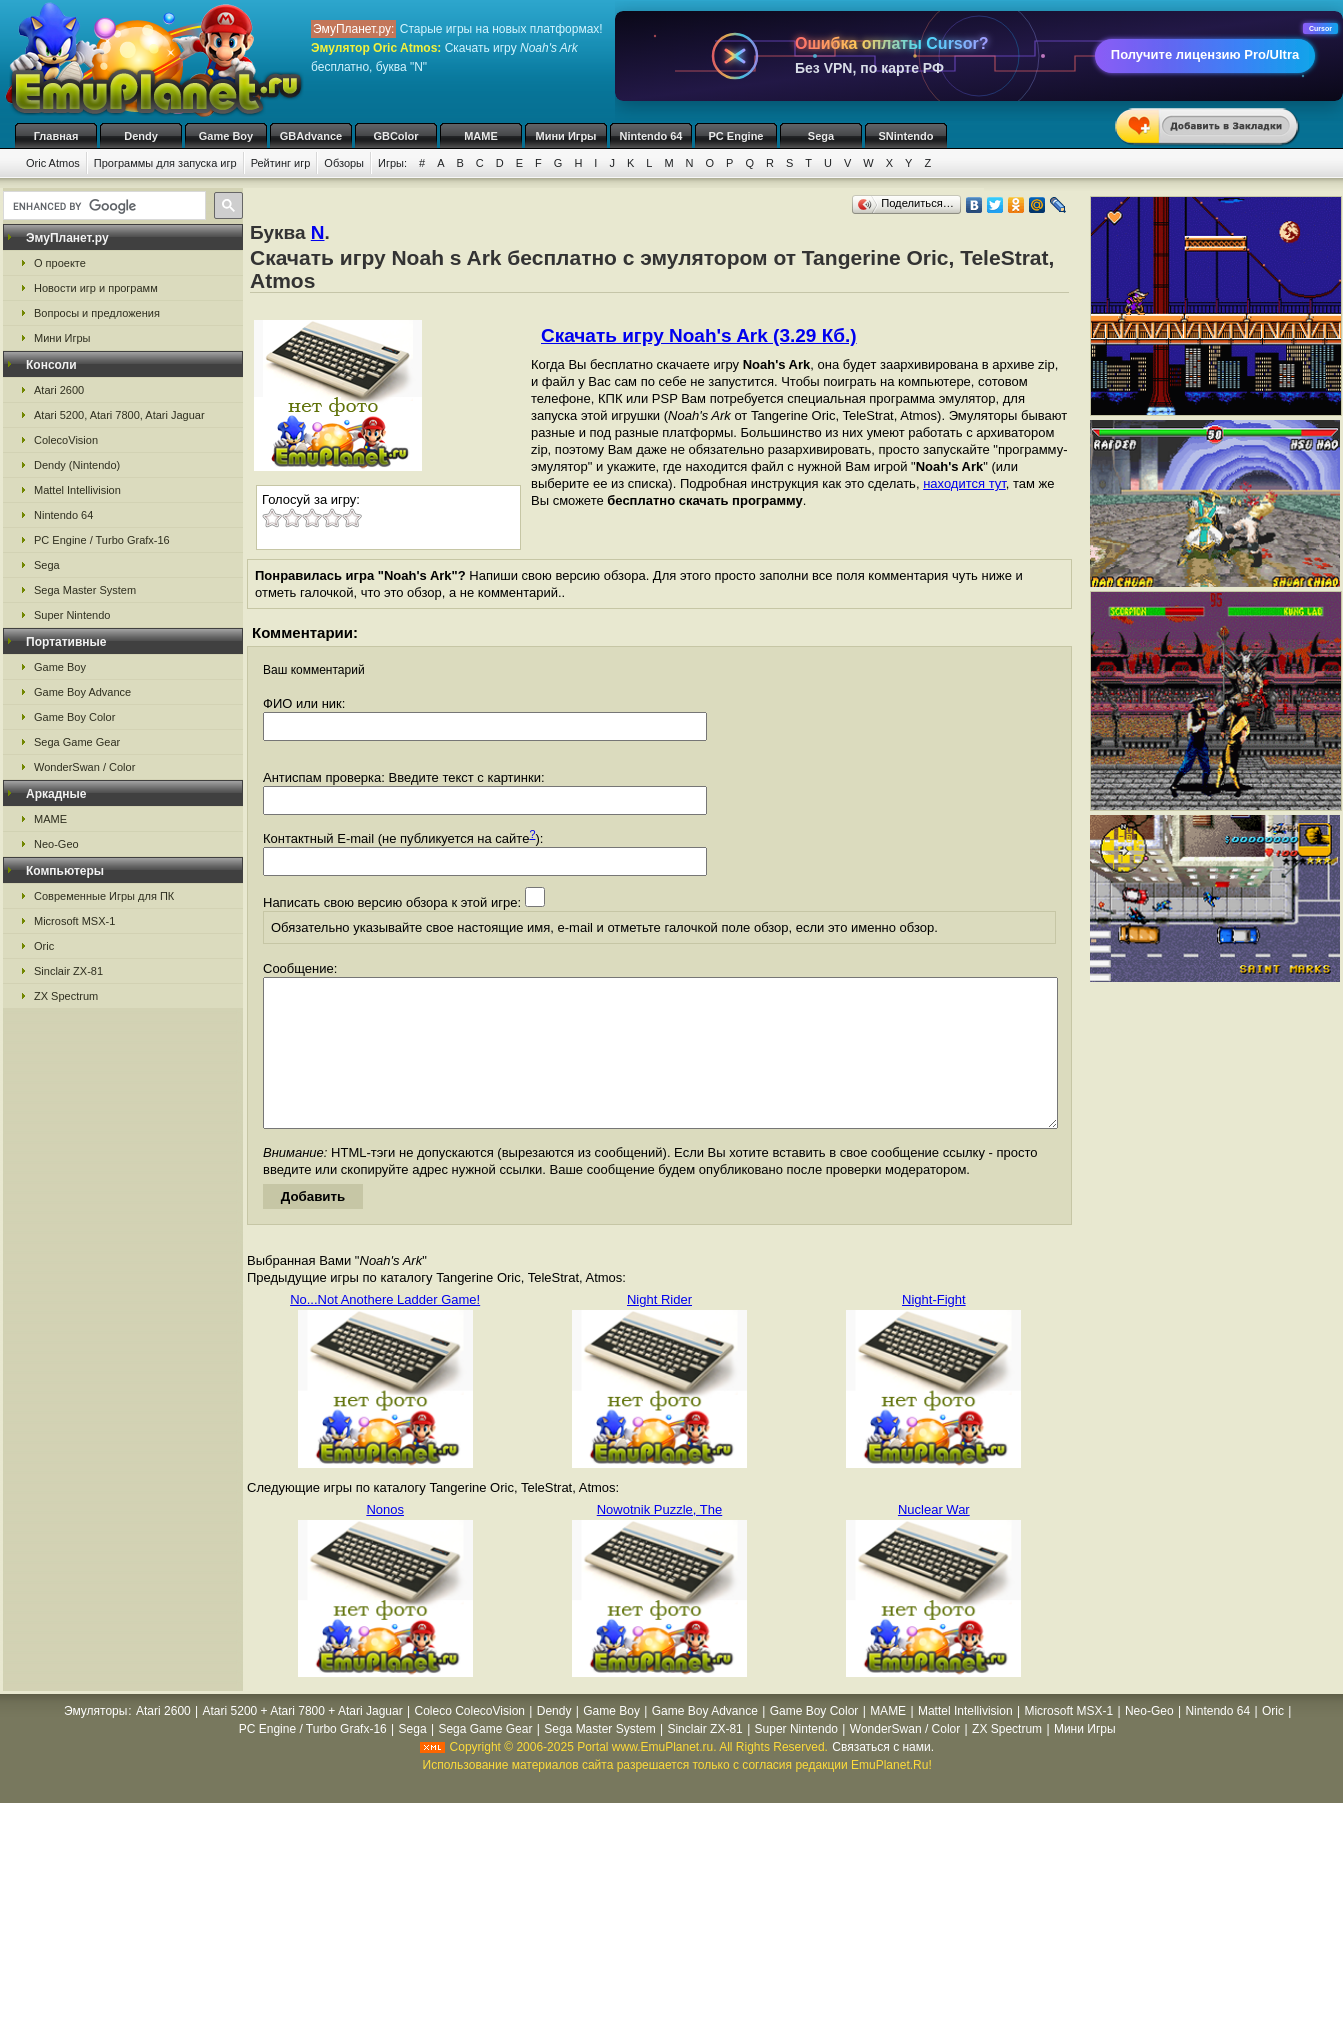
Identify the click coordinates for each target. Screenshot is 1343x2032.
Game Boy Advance (82, 692)
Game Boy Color (74, 717)
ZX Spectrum (66, 996)
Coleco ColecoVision (469, 1741)
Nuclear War (934, 1539)
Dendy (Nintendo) (77, 465)
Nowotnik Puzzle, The (660, 1539)
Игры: (392, 163)
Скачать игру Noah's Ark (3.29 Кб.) (699, 335)
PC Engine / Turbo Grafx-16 (102, 540)
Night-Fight (934, 1329)
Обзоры (344, 163)
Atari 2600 (59, 390)
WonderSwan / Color (84, 767)
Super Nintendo (72, 615)
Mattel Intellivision (77, 490)
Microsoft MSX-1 (74, 921)
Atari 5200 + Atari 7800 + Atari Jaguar (303, 1741)
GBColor (395, 136)
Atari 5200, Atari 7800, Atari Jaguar (119, 415)
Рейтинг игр (281, 163)
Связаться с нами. (883, 1777)
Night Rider (659, 1329)
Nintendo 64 (651, 136)
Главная (56, 136)
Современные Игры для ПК (104, 896)
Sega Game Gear (77, 742)
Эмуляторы (95, 1741)
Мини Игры (566, 136)
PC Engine (735, 136)
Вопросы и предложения (97, 313)
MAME (481, 136)
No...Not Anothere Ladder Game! (385, 1329)
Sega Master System (85, 590)
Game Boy (226, 136)
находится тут (964, 483)
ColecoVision (66, 440)
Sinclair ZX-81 (68, 971)
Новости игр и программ (96, 288)
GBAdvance (311, 136)
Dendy (141, 136)
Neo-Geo (56, 844)
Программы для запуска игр (165, 163)
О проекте (60, 263)
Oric (44, 946)
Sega (821, 136)
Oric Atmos (53, 163)
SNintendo (906, 136)
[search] (102, 206)
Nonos (385, 1539)
